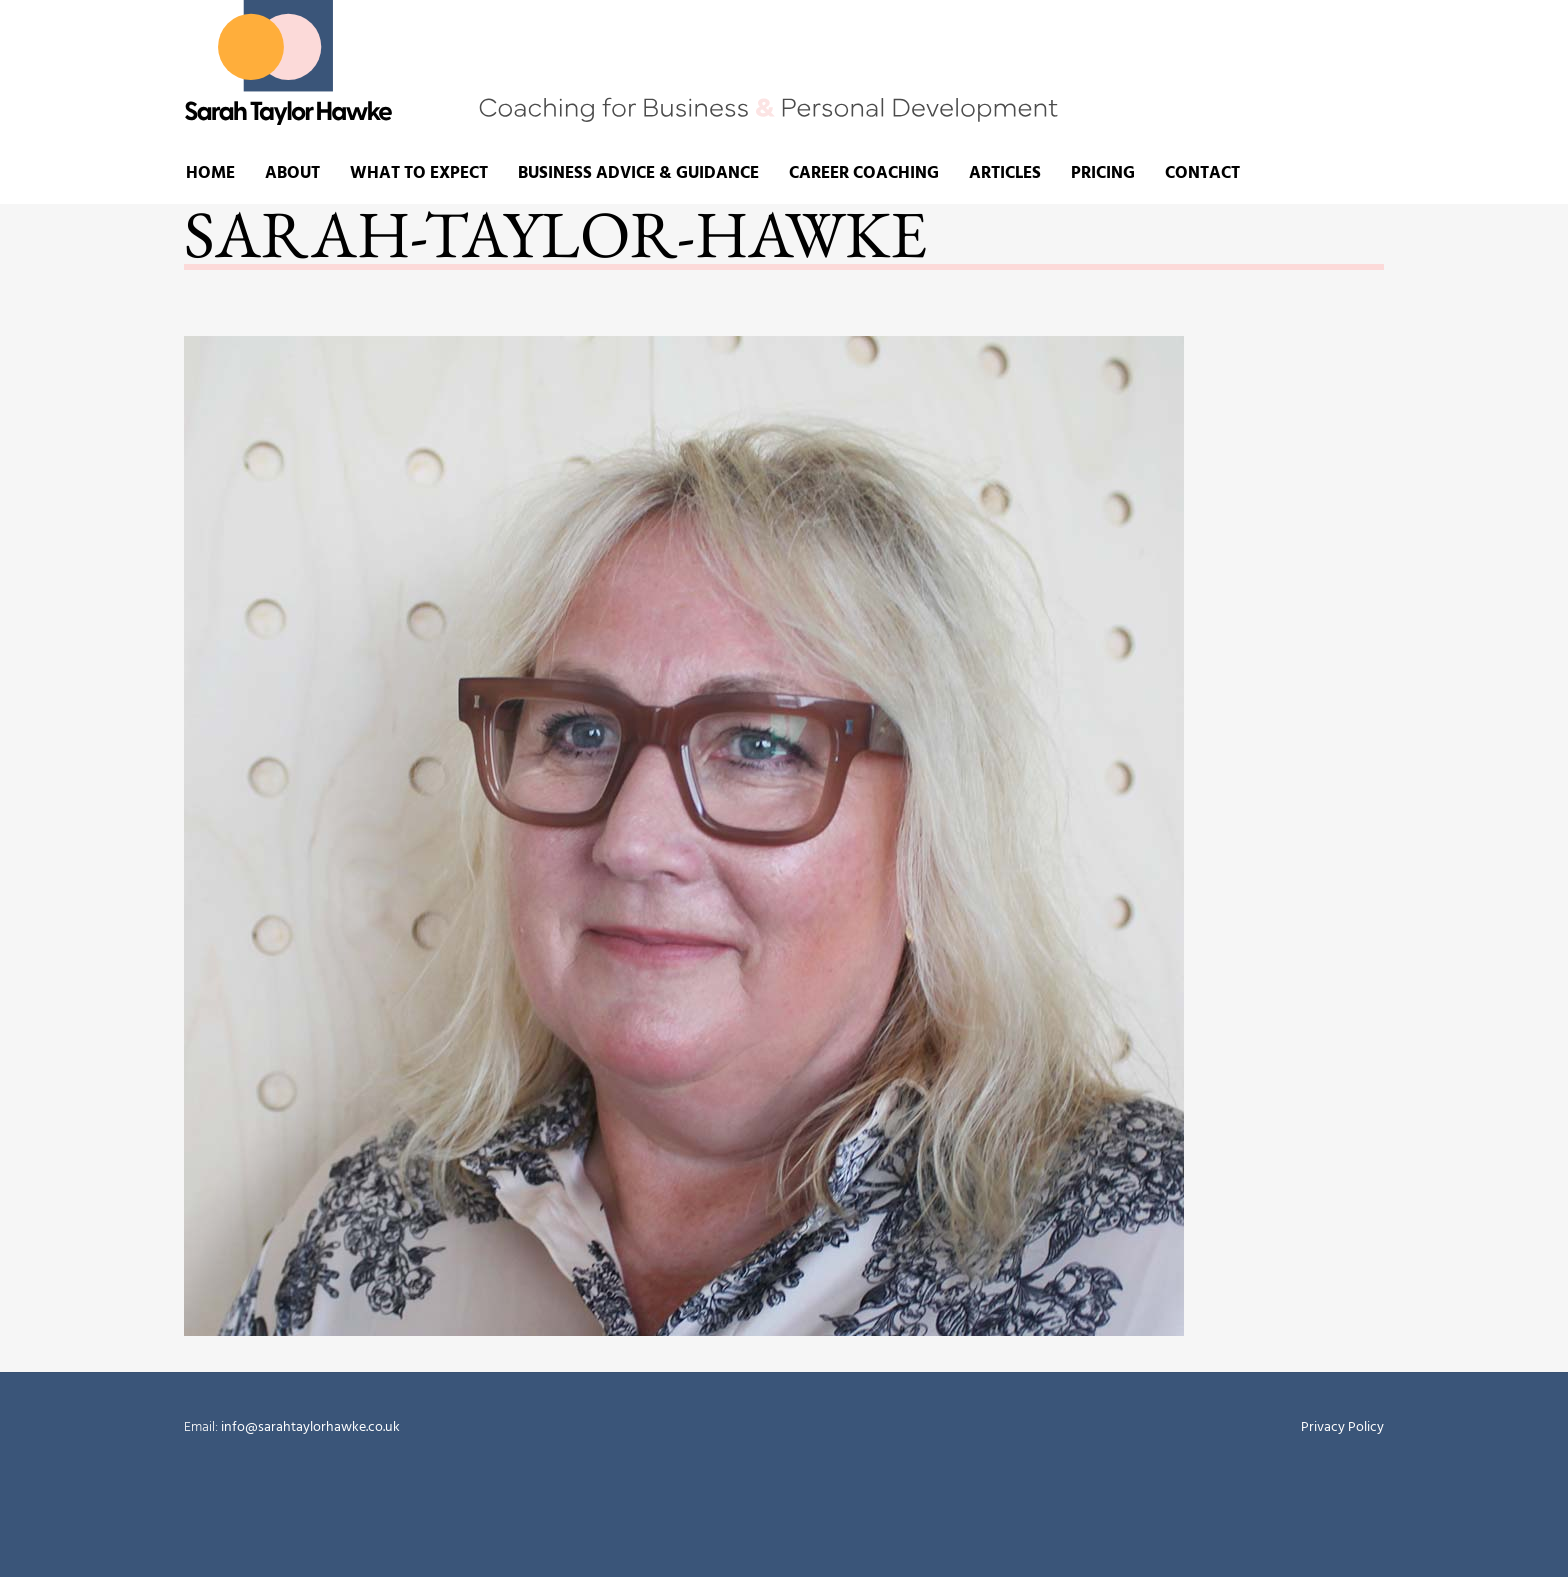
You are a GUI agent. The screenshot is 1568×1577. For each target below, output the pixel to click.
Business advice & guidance (638, 173)
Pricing (1103, 173)
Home (210, 173)
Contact (1202, 173)
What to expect (419, 173)
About (292, 173)
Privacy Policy (1342, 1427)
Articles (1005, 173)
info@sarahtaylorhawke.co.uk (309, 1427)
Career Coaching (864, 173)
